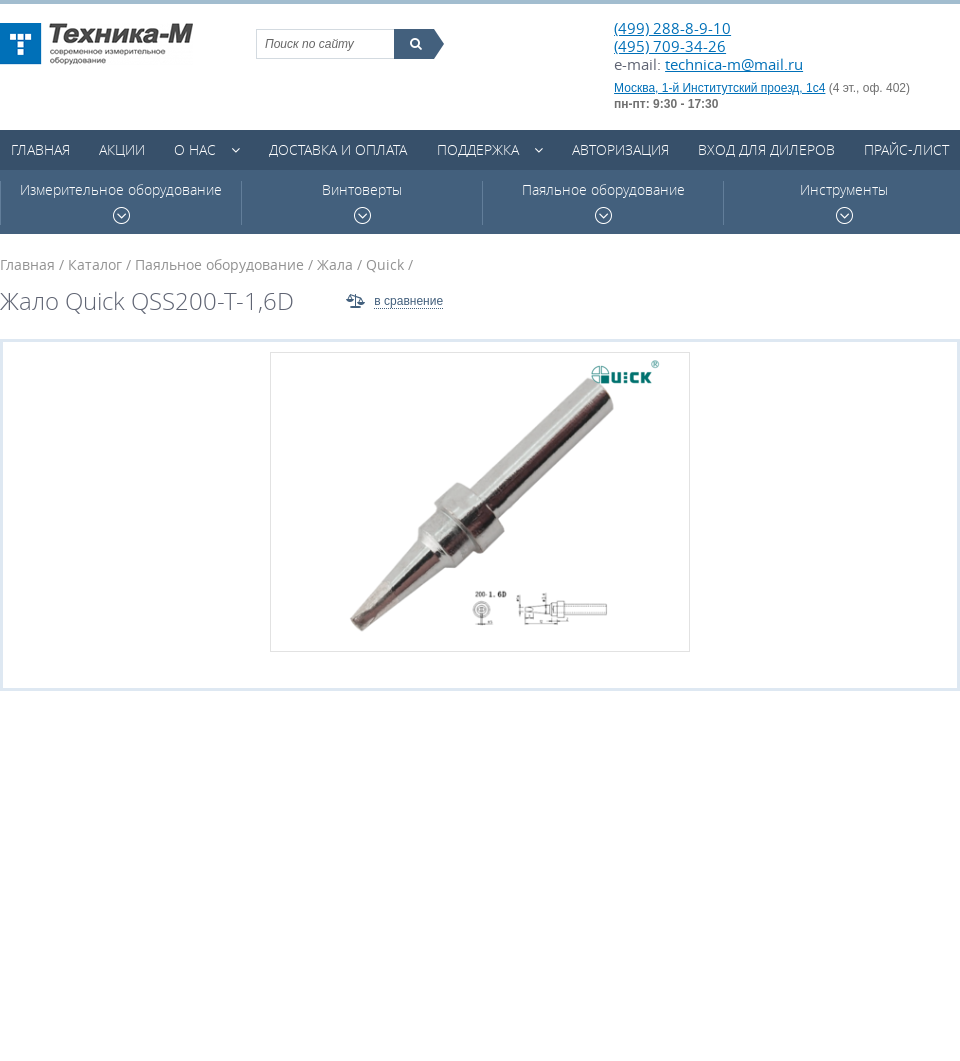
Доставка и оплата (338, 149)
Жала (335, 264)
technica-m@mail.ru (734, 64)
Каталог (95, 264)
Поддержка (478, 149)
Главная (40, 149)
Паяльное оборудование (603, 202)
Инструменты (844, 202)
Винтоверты (362, 202)
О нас (195, 149)
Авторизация (620, 149)
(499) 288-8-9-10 (672, 28)
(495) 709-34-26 (670, 46)
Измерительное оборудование (121, 202)
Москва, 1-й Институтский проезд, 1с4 (719, 88)
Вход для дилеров (766, 149)
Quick (385, 264)
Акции (122, 149)
